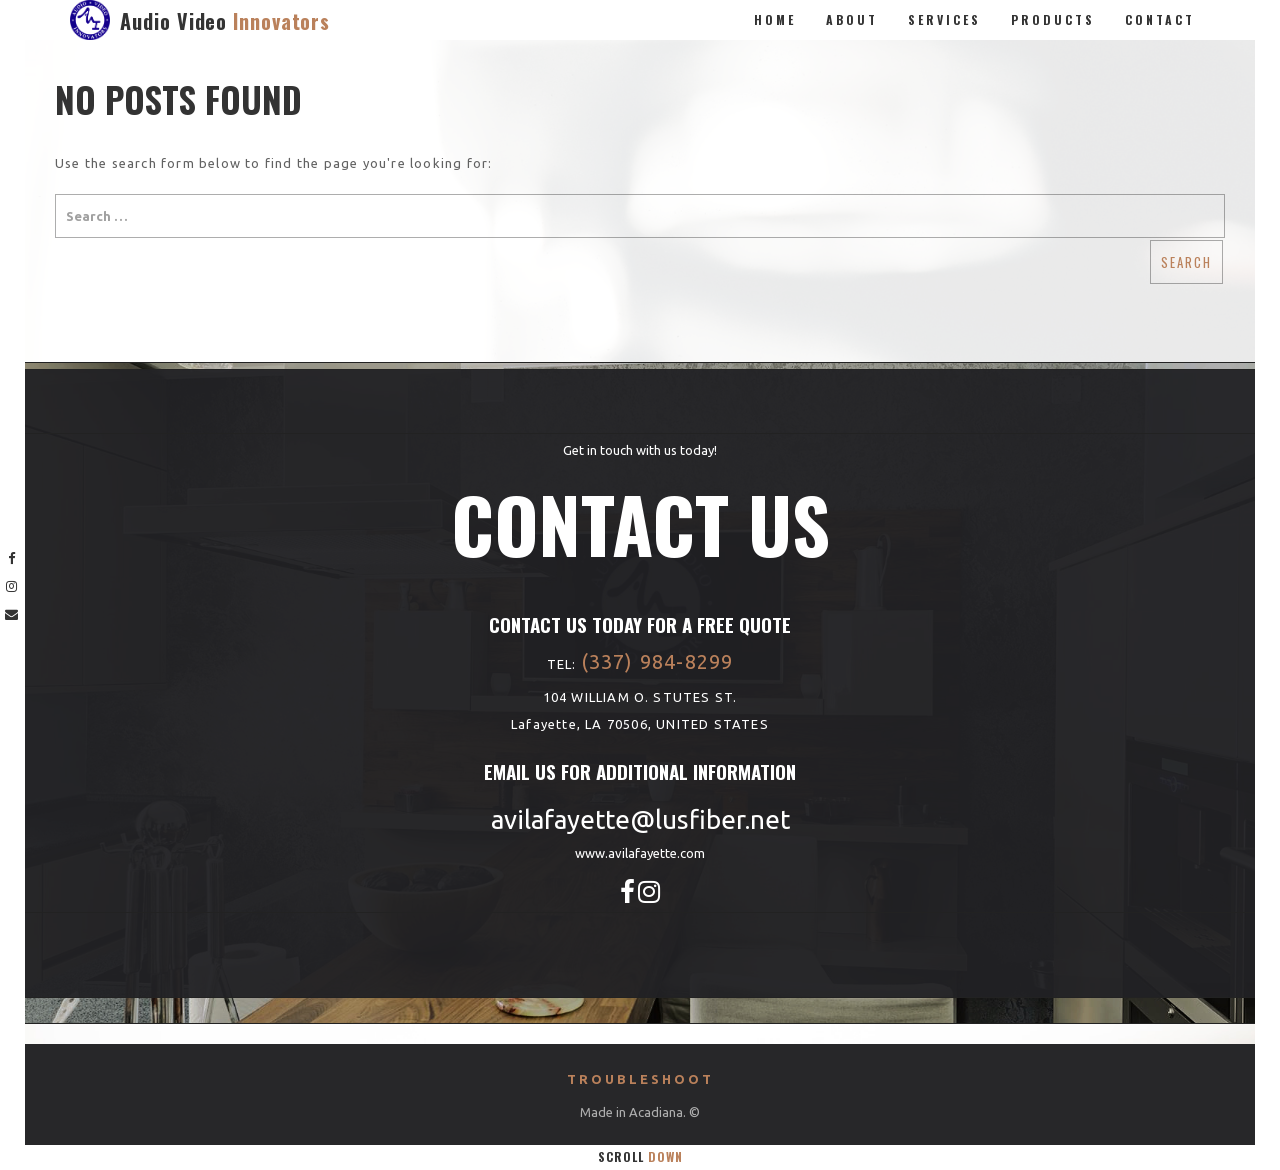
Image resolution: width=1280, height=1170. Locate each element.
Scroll (640, 1156)
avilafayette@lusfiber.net (640, 819)
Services (944, 19)
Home (775, 19)
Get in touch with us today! (640, 450)
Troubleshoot (640, 1079)
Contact (1160, 19)
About (852, 19)
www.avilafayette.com (640, 853)
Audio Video (225, 21)
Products (1053, 19)
